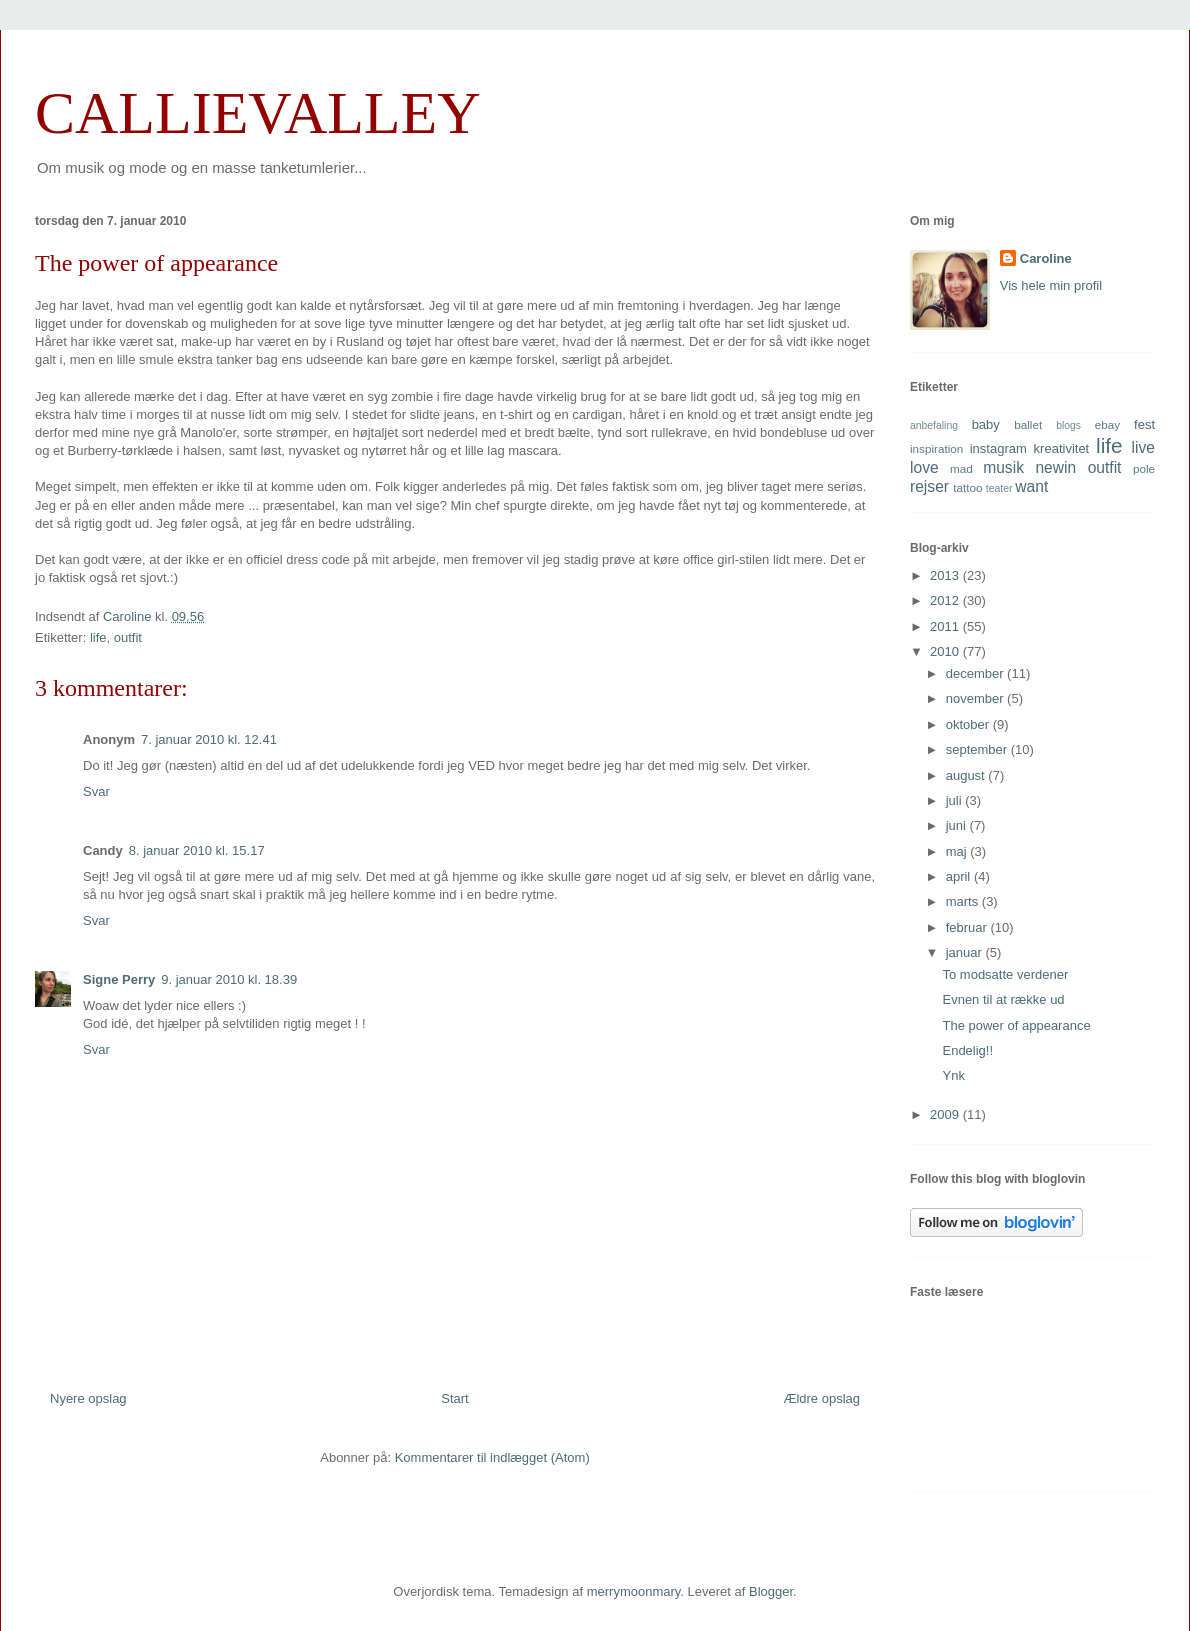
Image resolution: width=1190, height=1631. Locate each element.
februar (968, 927)
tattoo (967, 487)
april (960, 876)
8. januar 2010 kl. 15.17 (197, 850)
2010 (946, 651)
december (976, 673)
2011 (946, 626)
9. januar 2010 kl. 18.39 (229, 979)
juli (956, 800)
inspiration (936, 448)
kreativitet (1062, 448)
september (978, 749)
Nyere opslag (88, 1398)
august (967, 775)
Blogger (771, 1591)
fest (1144, 424)
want (1031, 486)
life (98, 637)
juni (958, 825)
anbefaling (934, 425)
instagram (998, 448)
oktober (969, 724)
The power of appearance (1016, 1025)
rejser (929, 486)
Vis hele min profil (1051, 285)
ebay (1107, 424)
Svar (96, 791)
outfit (128, 637)
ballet (1028, 424)
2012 (946, 600)
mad (961, 468)
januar (966, 952)
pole (1144, 468)
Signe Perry (119, 979)
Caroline (1046, 258)
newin (1055, 467)
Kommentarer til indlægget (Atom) (492, 1457)
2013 (946, 575)
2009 (946, 1114)
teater (999, 488)
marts (964, 901)
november (976, 698)
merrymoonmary (634, 1591)
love (924, 467)
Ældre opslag (821, 1398)
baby (986, 424)
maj (958, 851)
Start (454, 1398)
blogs (1068, 425)
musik (1003, 467)
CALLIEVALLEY (258, 113)
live (1143, 447)
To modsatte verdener (1005, 974)
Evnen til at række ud (1003, 999)
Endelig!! (967, 1050)
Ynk (953, 1075)
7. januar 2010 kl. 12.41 (209, 739)
